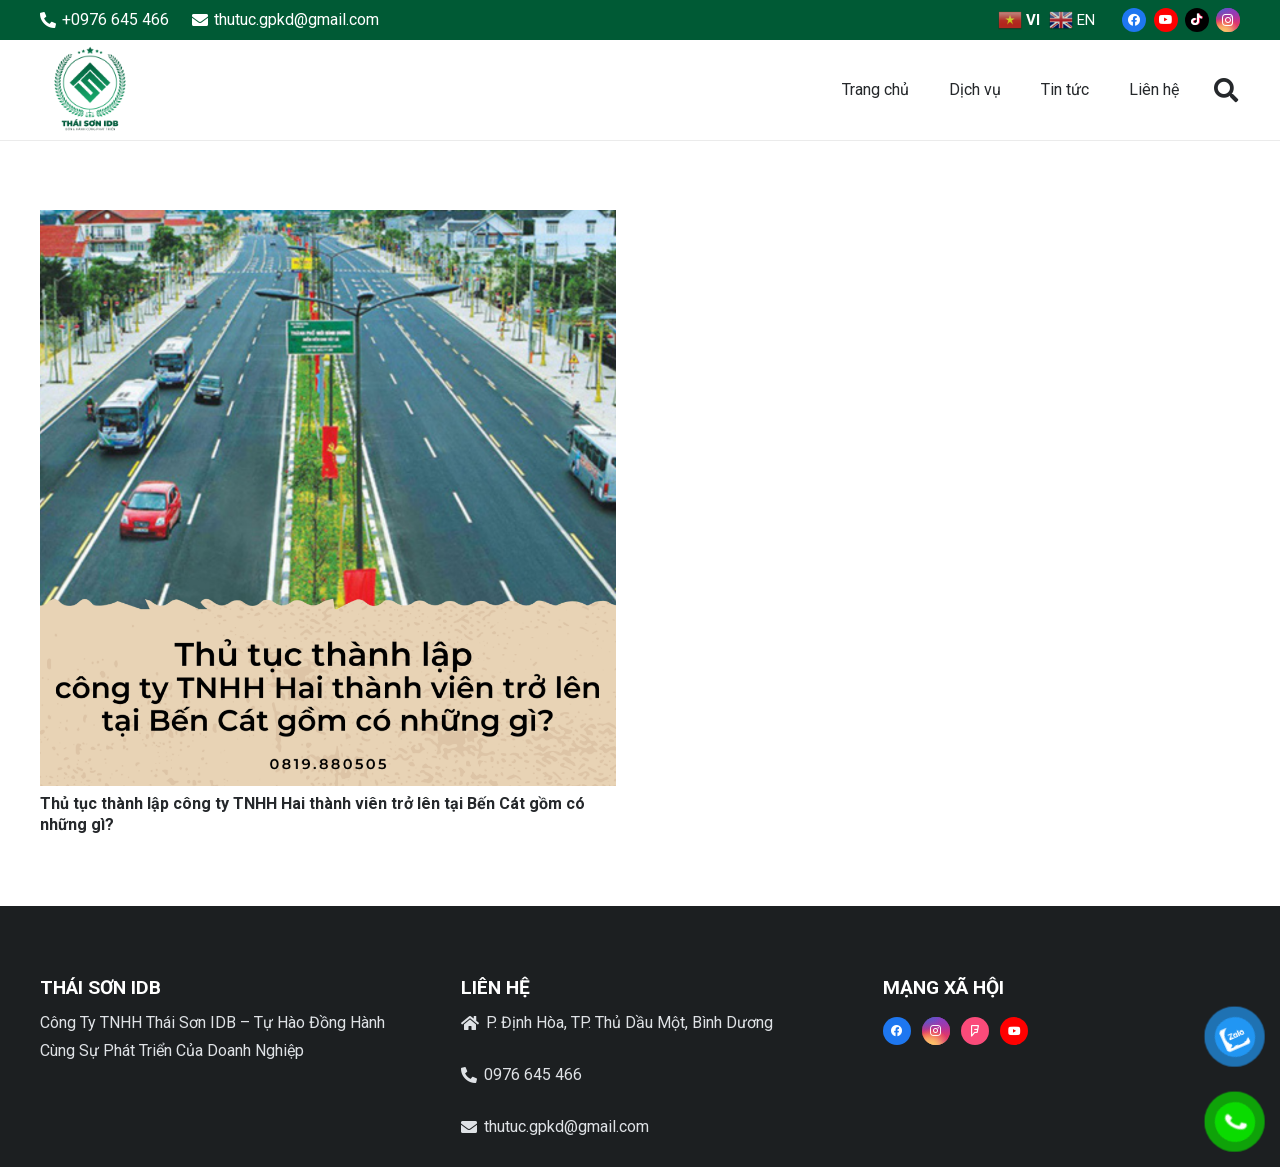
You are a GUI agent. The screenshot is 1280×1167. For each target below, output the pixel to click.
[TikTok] (1197, 20)
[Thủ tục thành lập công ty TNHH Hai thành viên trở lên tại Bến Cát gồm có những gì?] (328, 223)
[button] (1225, 90)
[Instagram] (1228, 20)
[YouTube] (1166, 20)
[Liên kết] (90, 90)
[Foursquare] (975, 1031)
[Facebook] (1134, 20)
